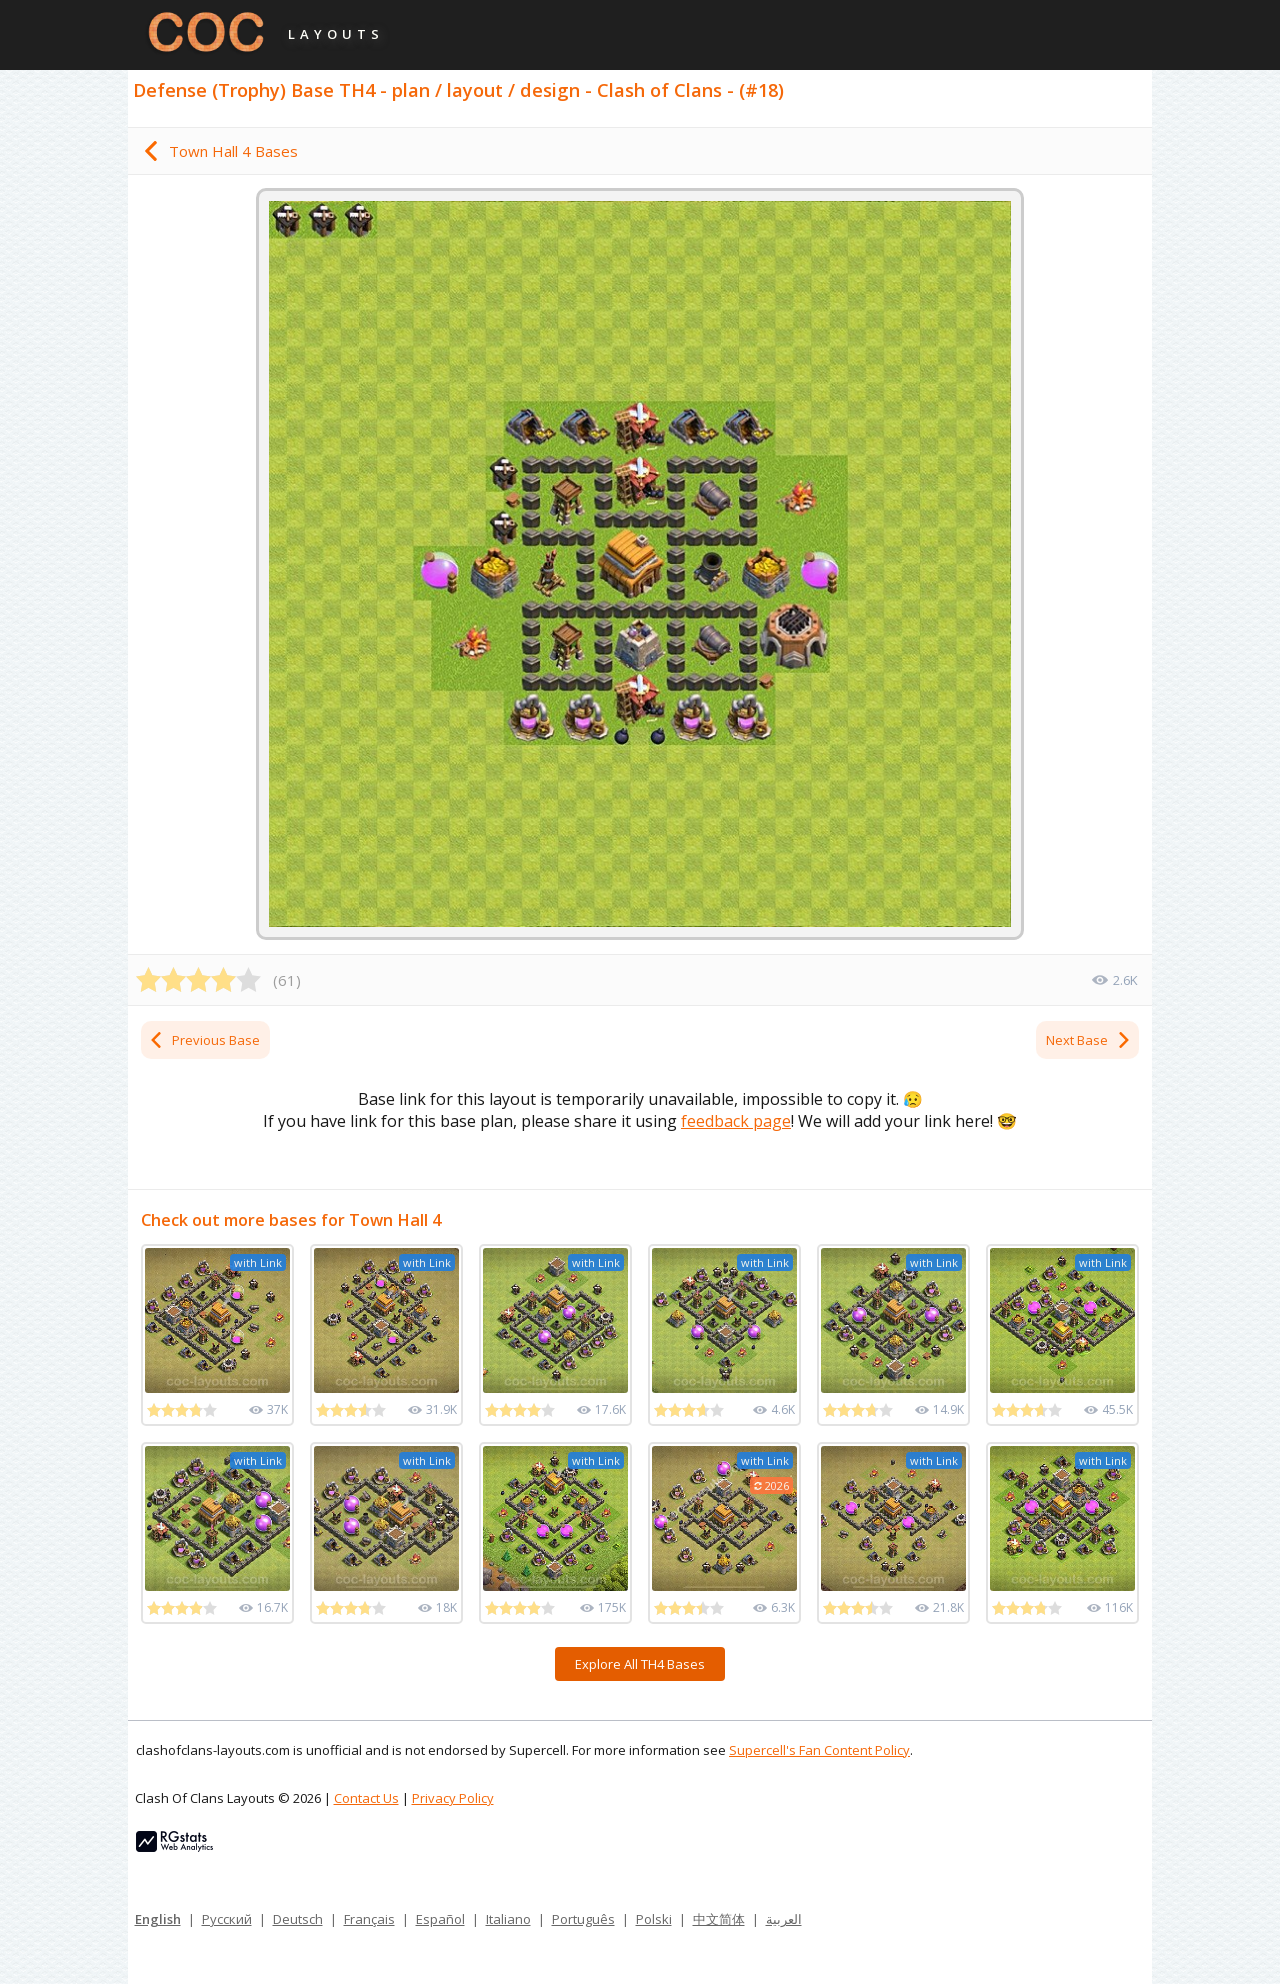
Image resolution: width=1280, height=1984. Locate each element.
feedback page (736, 1121)
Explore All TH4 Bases (640, 1664)
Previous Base (204, 1040)
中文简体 (719, 1919)
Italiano (508, 1919)
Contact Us (366, 1798)
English (158, 1919)
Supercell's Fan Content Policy (819, 1750)
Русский (227, 1919)
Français (369, 1919)
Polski (654, 1919)
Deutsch (298, 1919)
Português (583, 1919)
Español (440, 1919)
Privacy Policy (453, 1798)
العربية (784, 1919)
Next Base (1089, 1040)
